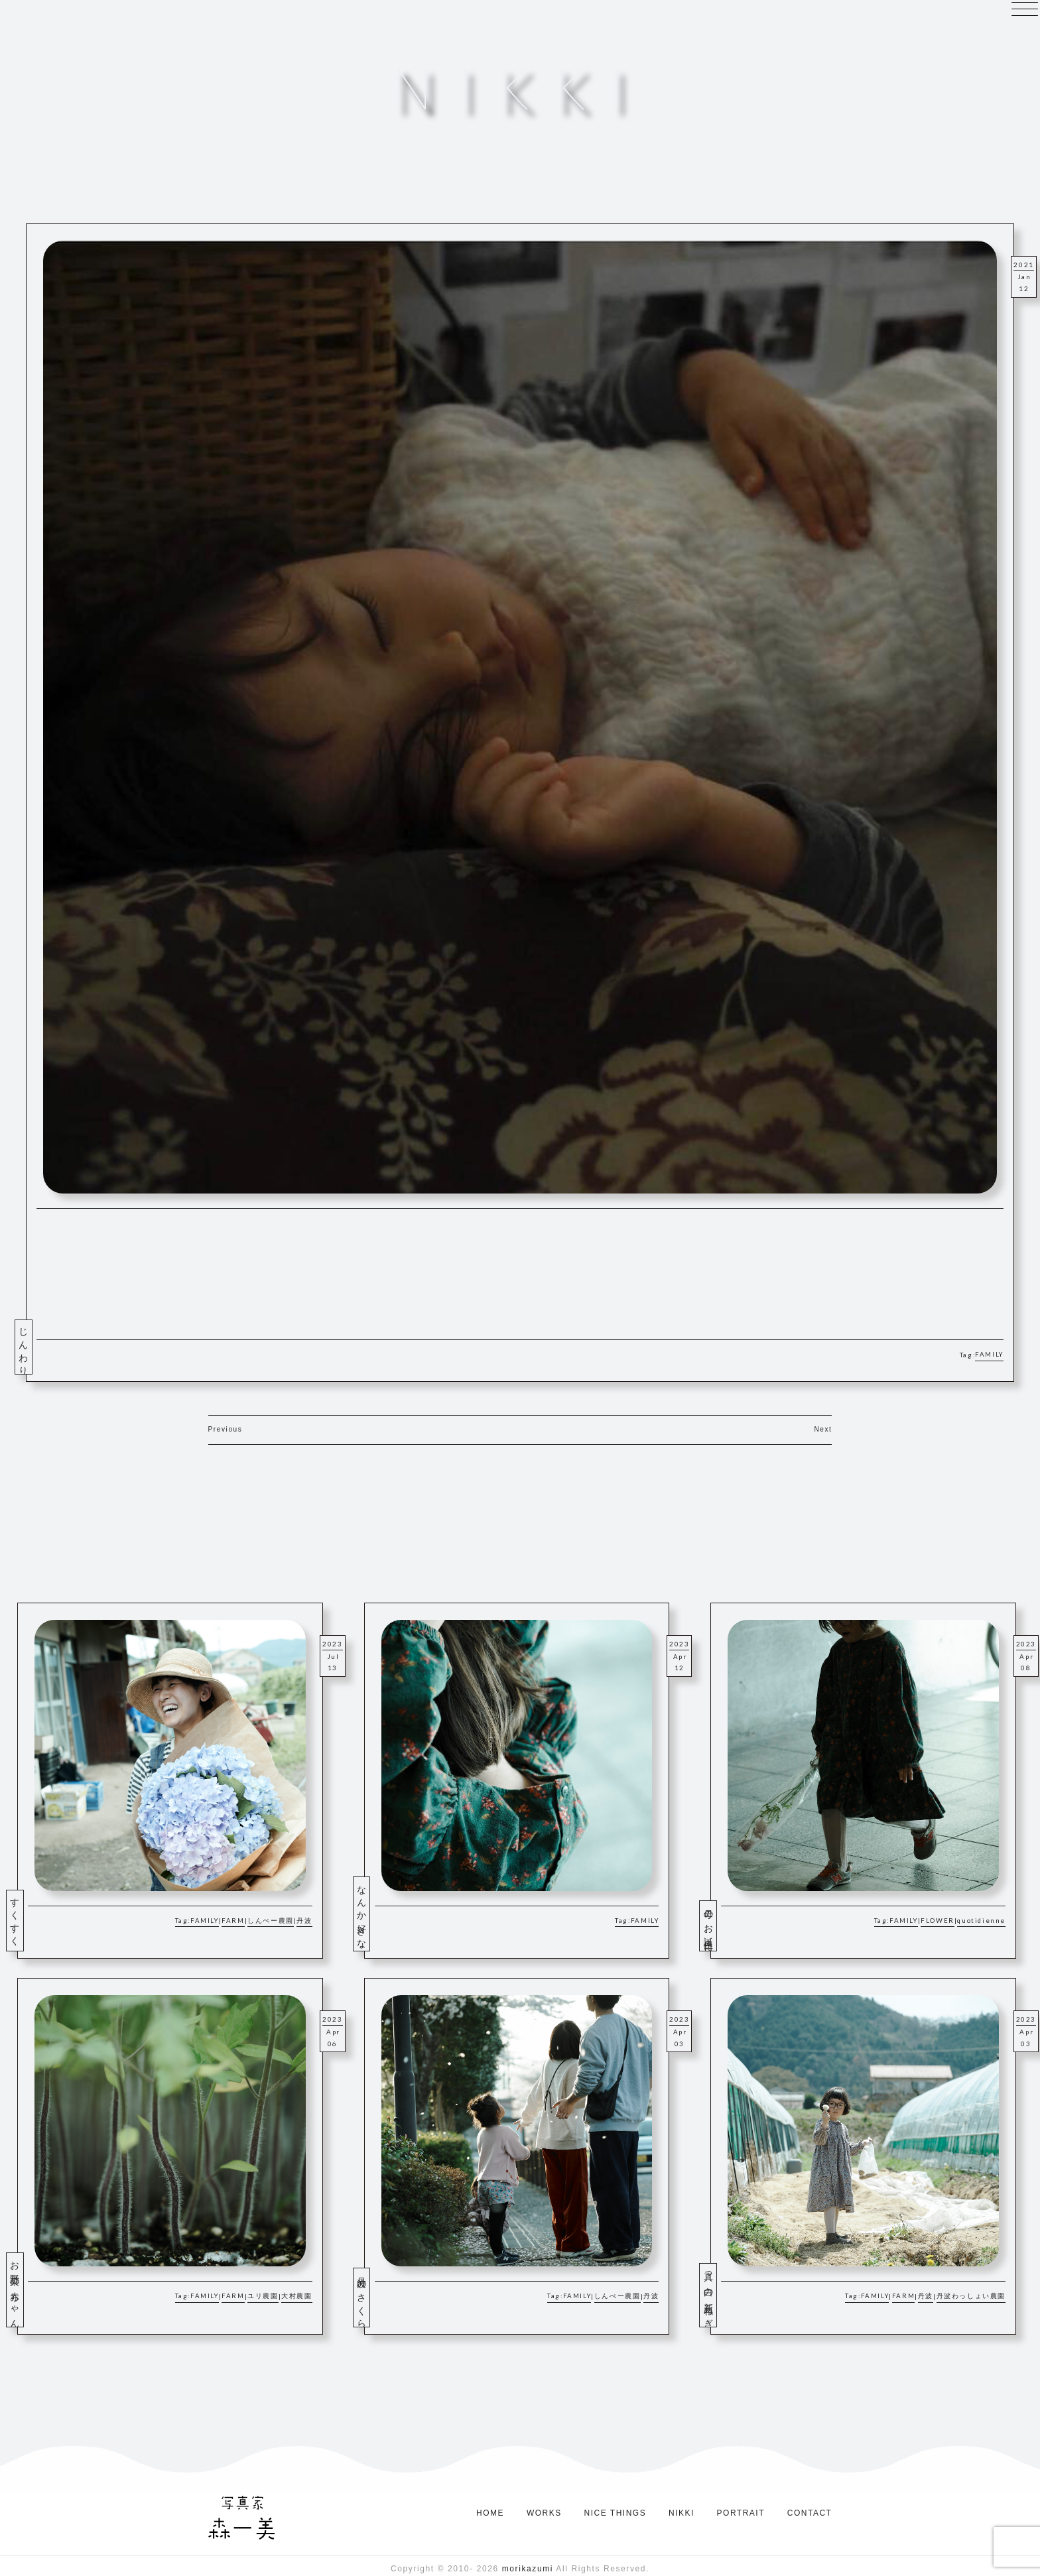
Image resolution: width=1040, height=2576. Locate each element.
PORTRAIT (741, 2513)
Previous (225, 1429)
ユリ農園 (262, 2296)
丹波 (304, 1920)
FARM (233, 1920)
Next (823, 1429)
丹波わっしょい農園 (971, 2296)
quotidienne (981, 1920)
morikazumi (527, 2568)
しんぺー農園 (270, 1920)
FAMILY (989, 1354)
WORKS (544, 2513)
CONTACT (809, 2513)
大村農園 (296, 2296)
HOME (490, 2513)
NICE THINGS (615, 2513)
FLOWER (937, 1920)
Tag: (182, 1920)
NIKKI (681, 2513)
